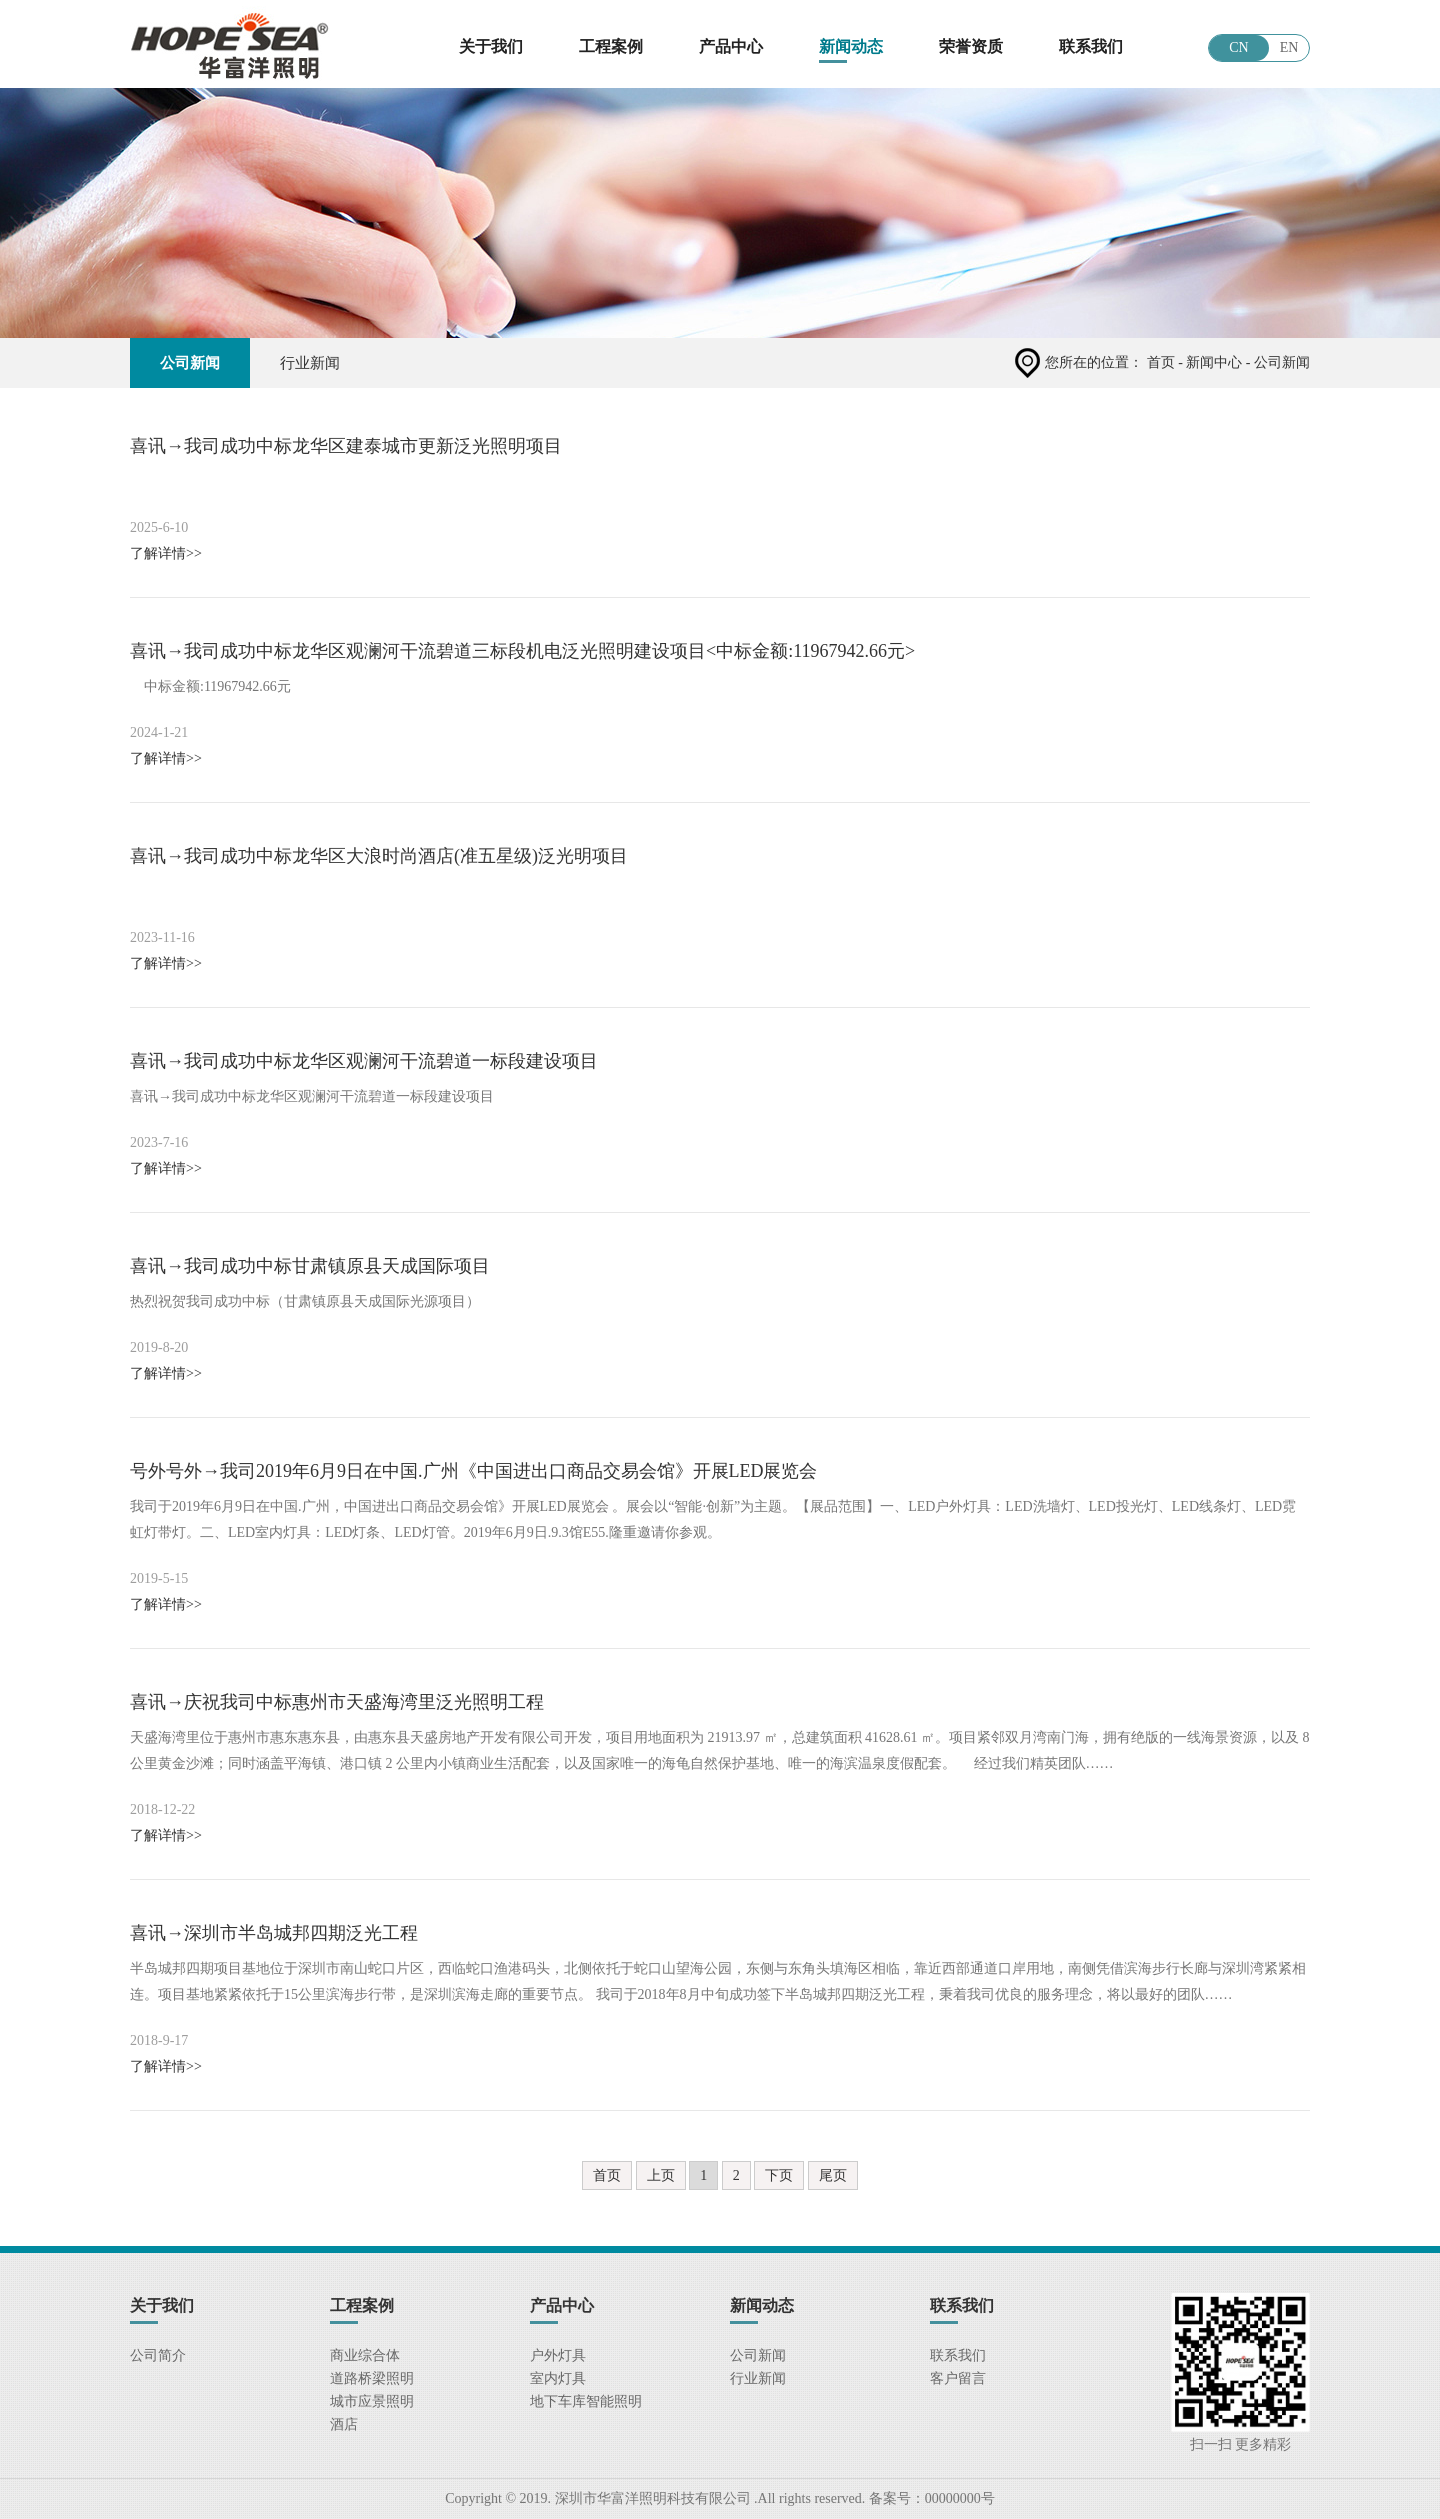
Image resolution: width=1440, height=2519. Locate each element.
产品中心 (731, 46)
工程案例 (611, 46)
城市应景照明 (372, 2401)
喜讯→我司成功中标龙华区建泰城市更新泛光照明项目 (346, 446)
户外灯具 (558, 2355)
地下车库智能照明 (586, 2401)
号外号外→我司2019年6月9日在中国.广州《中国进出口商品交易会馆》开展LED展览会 (474, 1471)
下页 (779, 2175)
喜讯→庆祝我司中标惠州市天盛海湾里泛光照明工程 (337, 1702)
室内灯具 (558, 2378)
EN (1289, 47)
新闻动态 (851, 46)
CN (1238, 47)
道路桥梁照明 (372, 2378)
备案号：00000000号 (930, 2498)
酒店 (344, 2424)
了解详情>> (166, 553)
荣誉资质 (971, 46)
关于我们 (491, 46)
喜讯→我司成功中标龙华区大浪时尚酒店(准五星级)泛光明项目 (379, 856)
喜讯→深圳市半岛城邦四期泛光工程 (274, 1933)
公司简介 (158, 2355)
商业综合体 (365, 2355)
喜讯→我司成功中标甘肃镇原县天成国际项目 (310, 1266)
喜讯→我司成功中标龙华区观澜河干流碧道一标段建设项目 (364, 1061)
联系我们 (1091, 46)
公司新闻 (190, 363)
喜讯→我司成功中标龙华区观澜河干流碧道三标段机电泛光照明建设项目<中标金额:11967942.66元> (522, 651)
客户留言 (958, 2378)
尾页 (833, 2175)
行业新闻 (310, 363)
